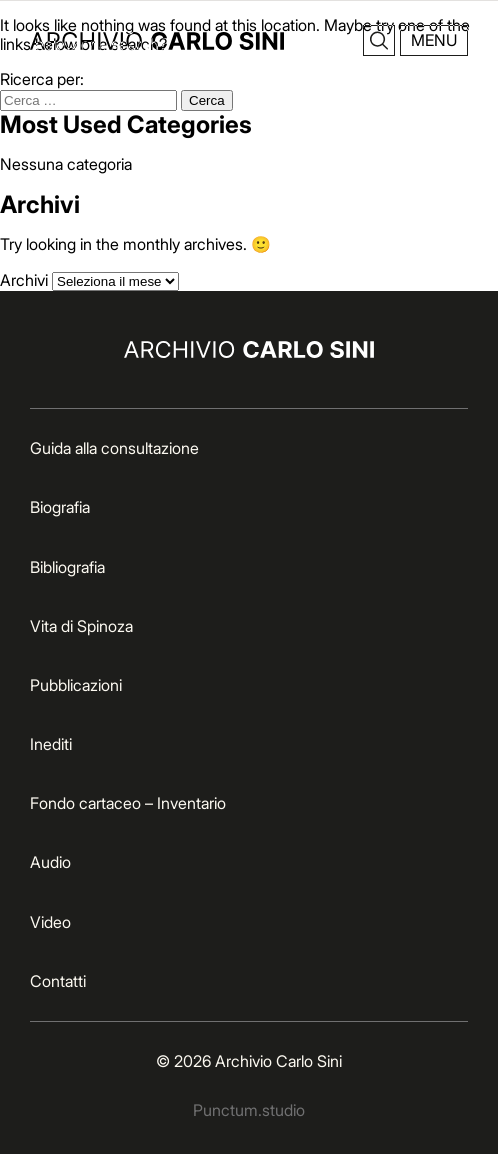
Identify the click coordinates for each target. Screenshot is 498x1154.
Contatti (58, 981)
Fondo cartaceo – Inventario (128, 803)
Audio (50, 862)
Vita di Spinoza (81, 626)
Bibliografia (67, 567)
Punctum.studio (249, 1110)
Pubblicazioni (76, 685)
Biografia (60, 507)
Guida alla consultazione (114, 448)
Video (50, 922)
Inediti (51, 744)
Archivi (24, 280)
